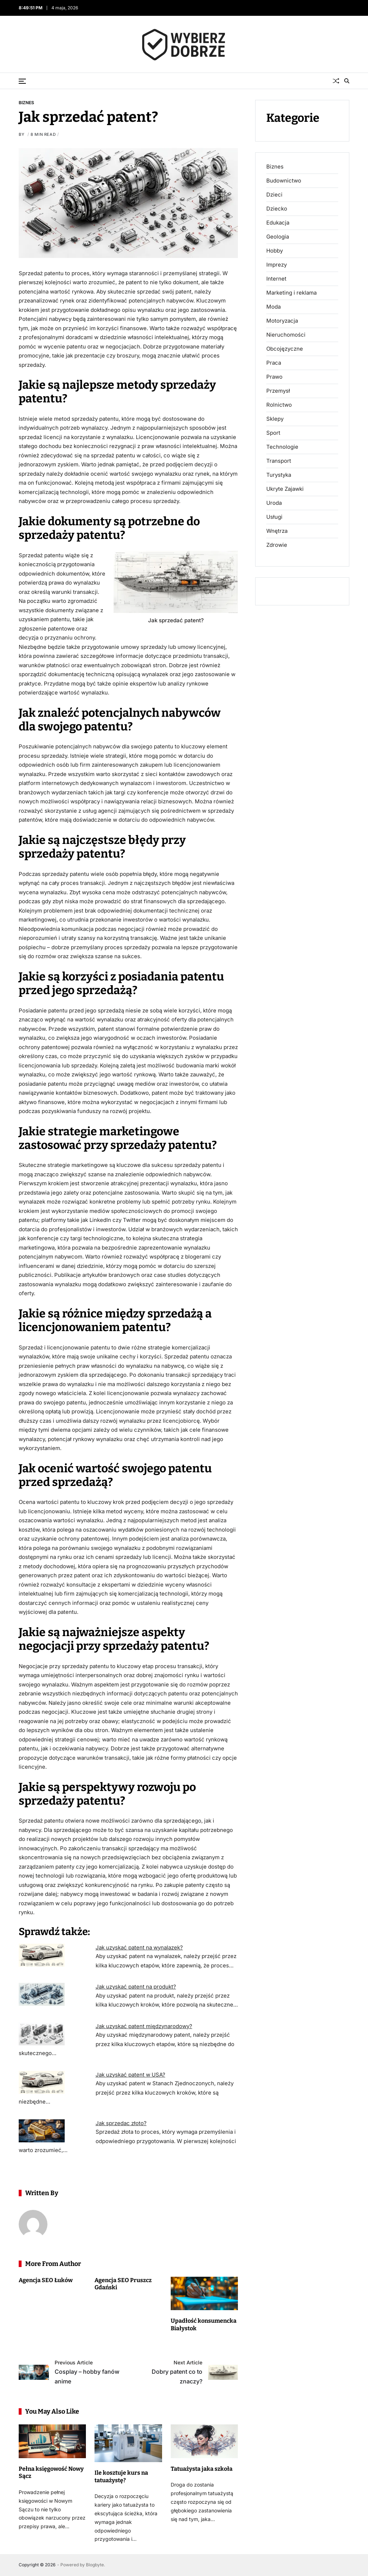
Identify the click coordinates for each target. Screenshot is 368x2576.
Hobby (274, 251)
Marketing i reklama (291, 293)
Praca (273, 363)
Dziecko (276, 209)
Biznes (26, 102)
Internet (276, 279)
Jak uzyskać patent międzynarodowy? (144, 2026)
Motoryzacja (282, 321)
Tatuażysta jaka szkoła (202, 2468)
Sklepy (275, 419)
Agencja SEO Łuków (46, 2280)
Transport (278, 461)
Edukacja (277, 223)
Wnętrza (277, 531)
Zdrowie (276, 545)
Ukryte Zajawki (285, 489)
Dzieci (274, 194)
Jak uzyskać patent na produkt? (136, 1986)
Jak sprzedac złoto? (121, 2123)
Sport (273, 433)
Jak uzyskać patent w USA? (130, 2074)
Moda (273, 307)
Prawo (274, 377)
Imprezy (276, 265)
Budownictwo (283, 180)
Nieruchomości (285, 335)
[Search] (346, 80)
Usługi (274, 517)
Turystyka (278, 475)
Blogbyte (95, 2564)
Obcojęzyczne (284, 349)
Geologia (277, 237)
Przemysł (278, 391)
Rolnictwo (279, 405)
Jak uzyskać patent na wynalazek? (139, 1947)
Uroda (274, 503)
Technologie (282, 447)
